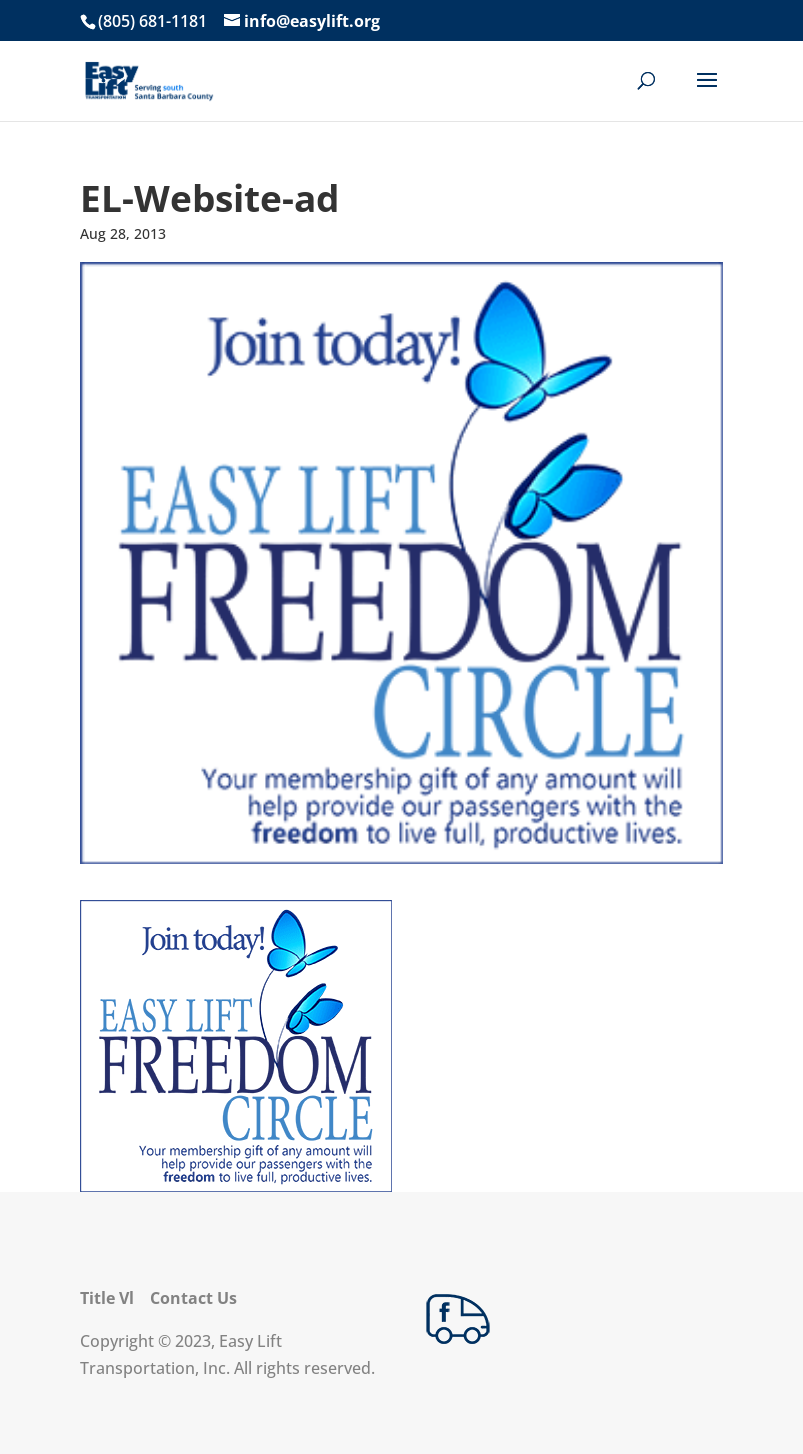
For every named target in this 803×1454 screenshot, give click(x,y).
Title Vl (107, 1298)
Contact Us (193, 1298)
